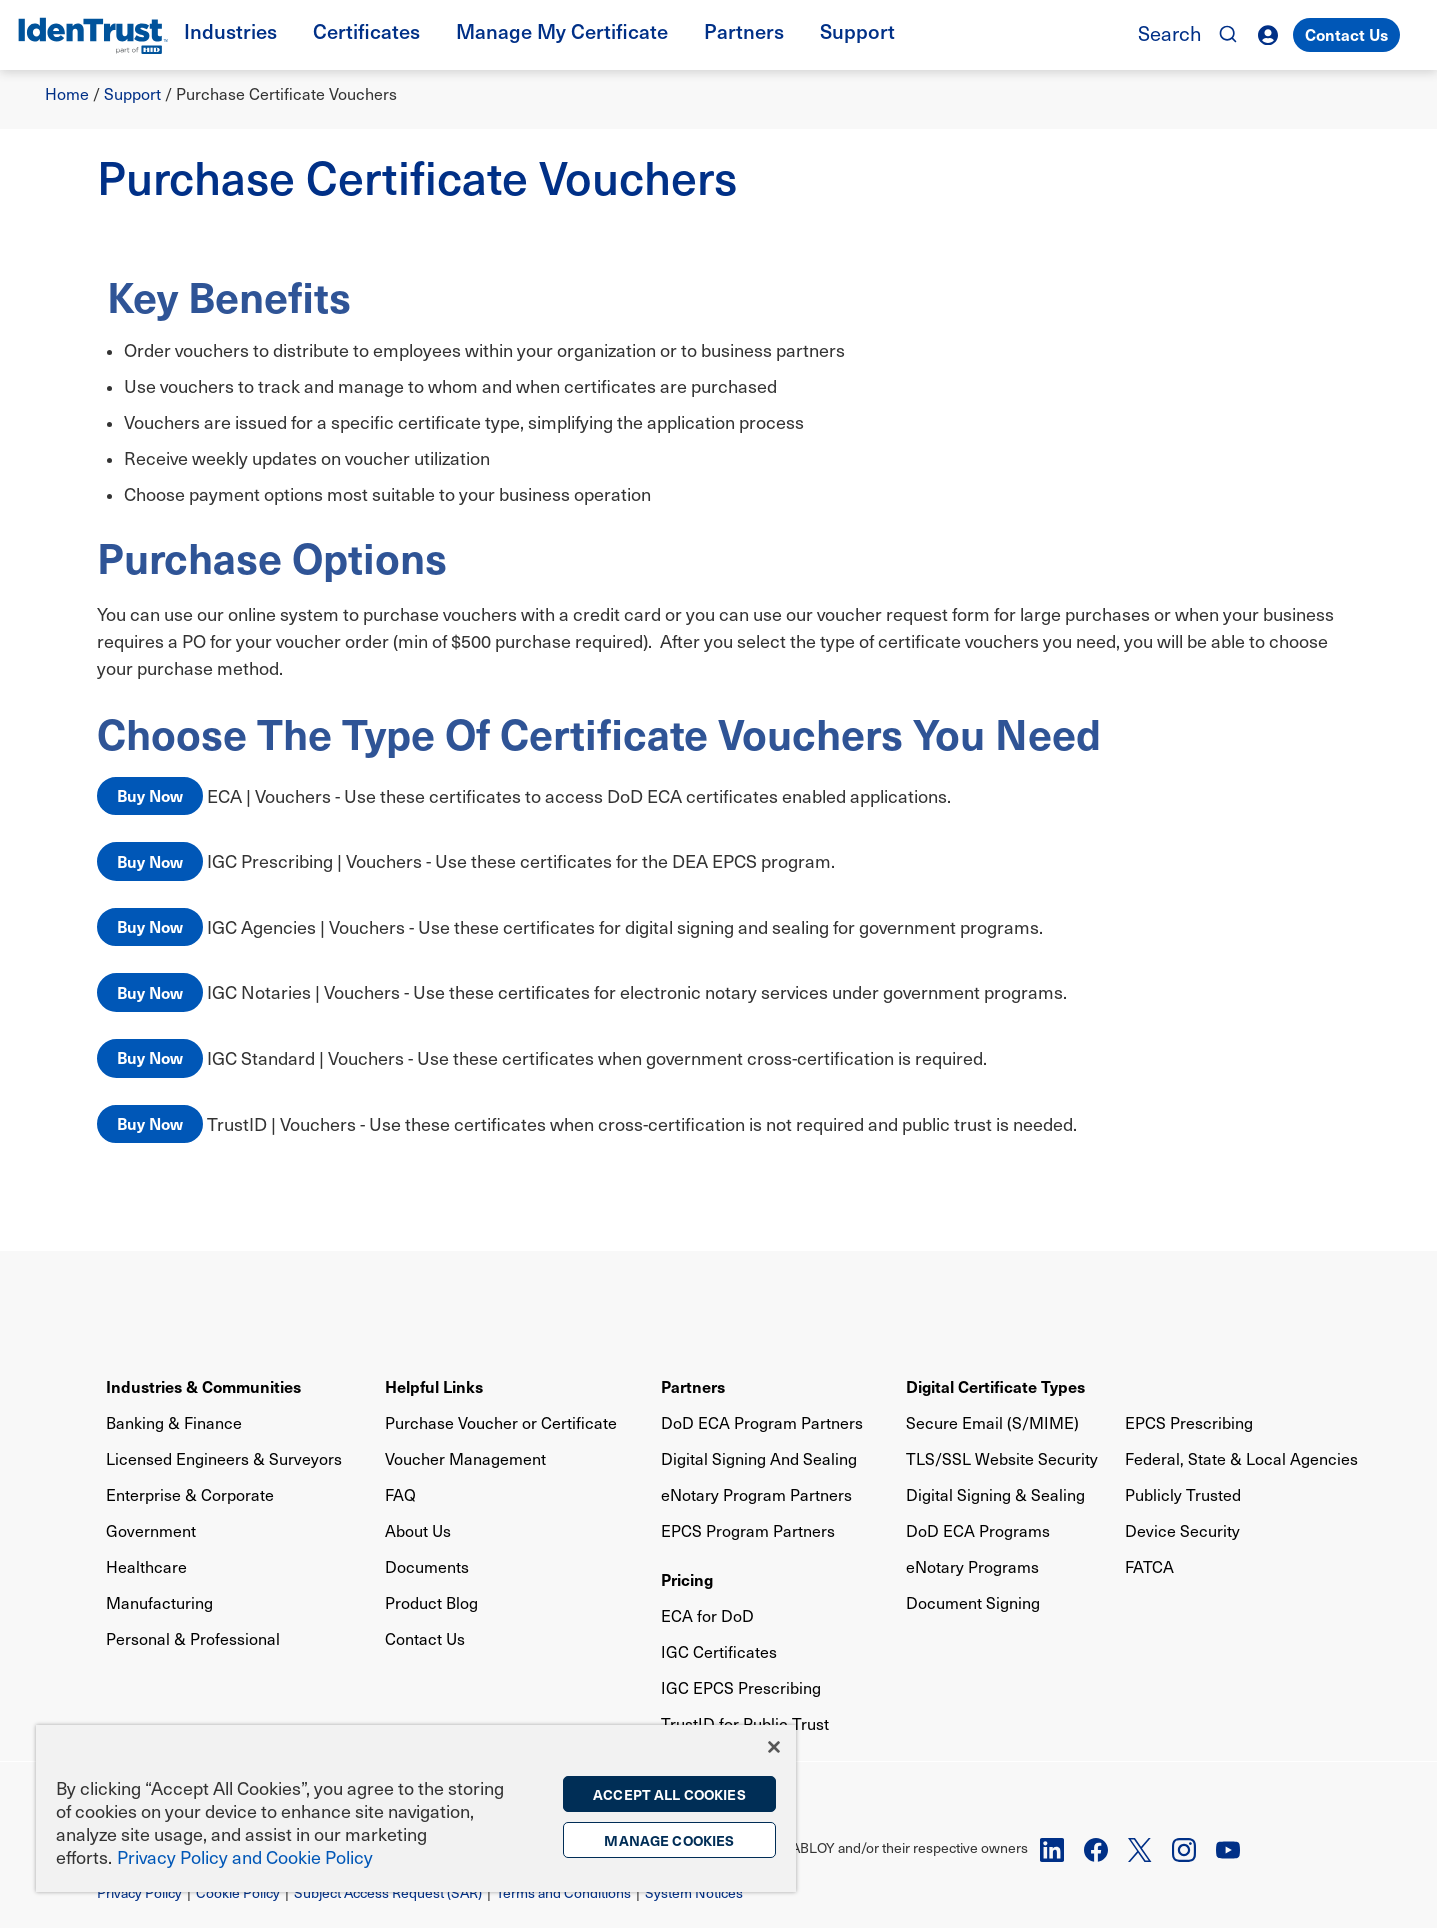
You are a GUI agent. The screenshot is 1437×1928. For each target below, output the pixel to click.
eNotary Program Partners (756, 1494)
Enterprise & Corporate (190, 1494)
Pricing (687, 1579)
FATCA (1149, 1566)
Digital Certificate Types (995, 1386)
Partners (693, 1386)
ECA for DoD (707, 1615)
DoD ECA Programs (978, 1530)
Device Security (1182, 1530)
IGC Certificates (719, 1651)
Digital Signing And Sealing (759, 1458)
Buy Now (150, 795)
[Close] (774, 1747)
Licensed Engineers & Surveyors (224, 1458)
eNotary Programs (972, 1566)
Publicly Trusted (1183, 1494)
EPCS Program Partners (748, 1530)
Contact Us (1346, 34)
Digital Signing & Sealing (995, 1494)
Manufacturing (159, 1602)
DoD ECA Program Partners (762, 1422)
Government (151, 1530)
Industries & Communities (203, 1386)
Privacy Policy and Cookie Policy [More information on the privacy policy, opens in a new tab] (245, 1856)
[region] (416, 1808)
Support (132, 93)
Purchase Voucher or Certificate (501, 1422)
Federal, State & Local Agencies (1241, 1458)
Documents (427, 1566)
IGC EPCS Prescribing (741, 1687)
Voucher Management (465, 1458)
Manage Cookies (669, 1840)
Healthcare (146, 1566)
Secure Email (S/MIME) (992, 1422)
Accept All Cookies (669, 1794)
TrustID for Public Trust (745, 1723)
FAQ (400, 1494)
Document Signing (973, 1602)
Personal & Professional (193, 1638)
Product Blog (431, 1602)
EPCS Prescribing (1189, 1422)
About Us (418, 1530)
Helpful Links (434, 1386)
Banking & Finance (174, 1422)
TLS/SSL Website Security (1002, 1458)
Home (67, 93)
